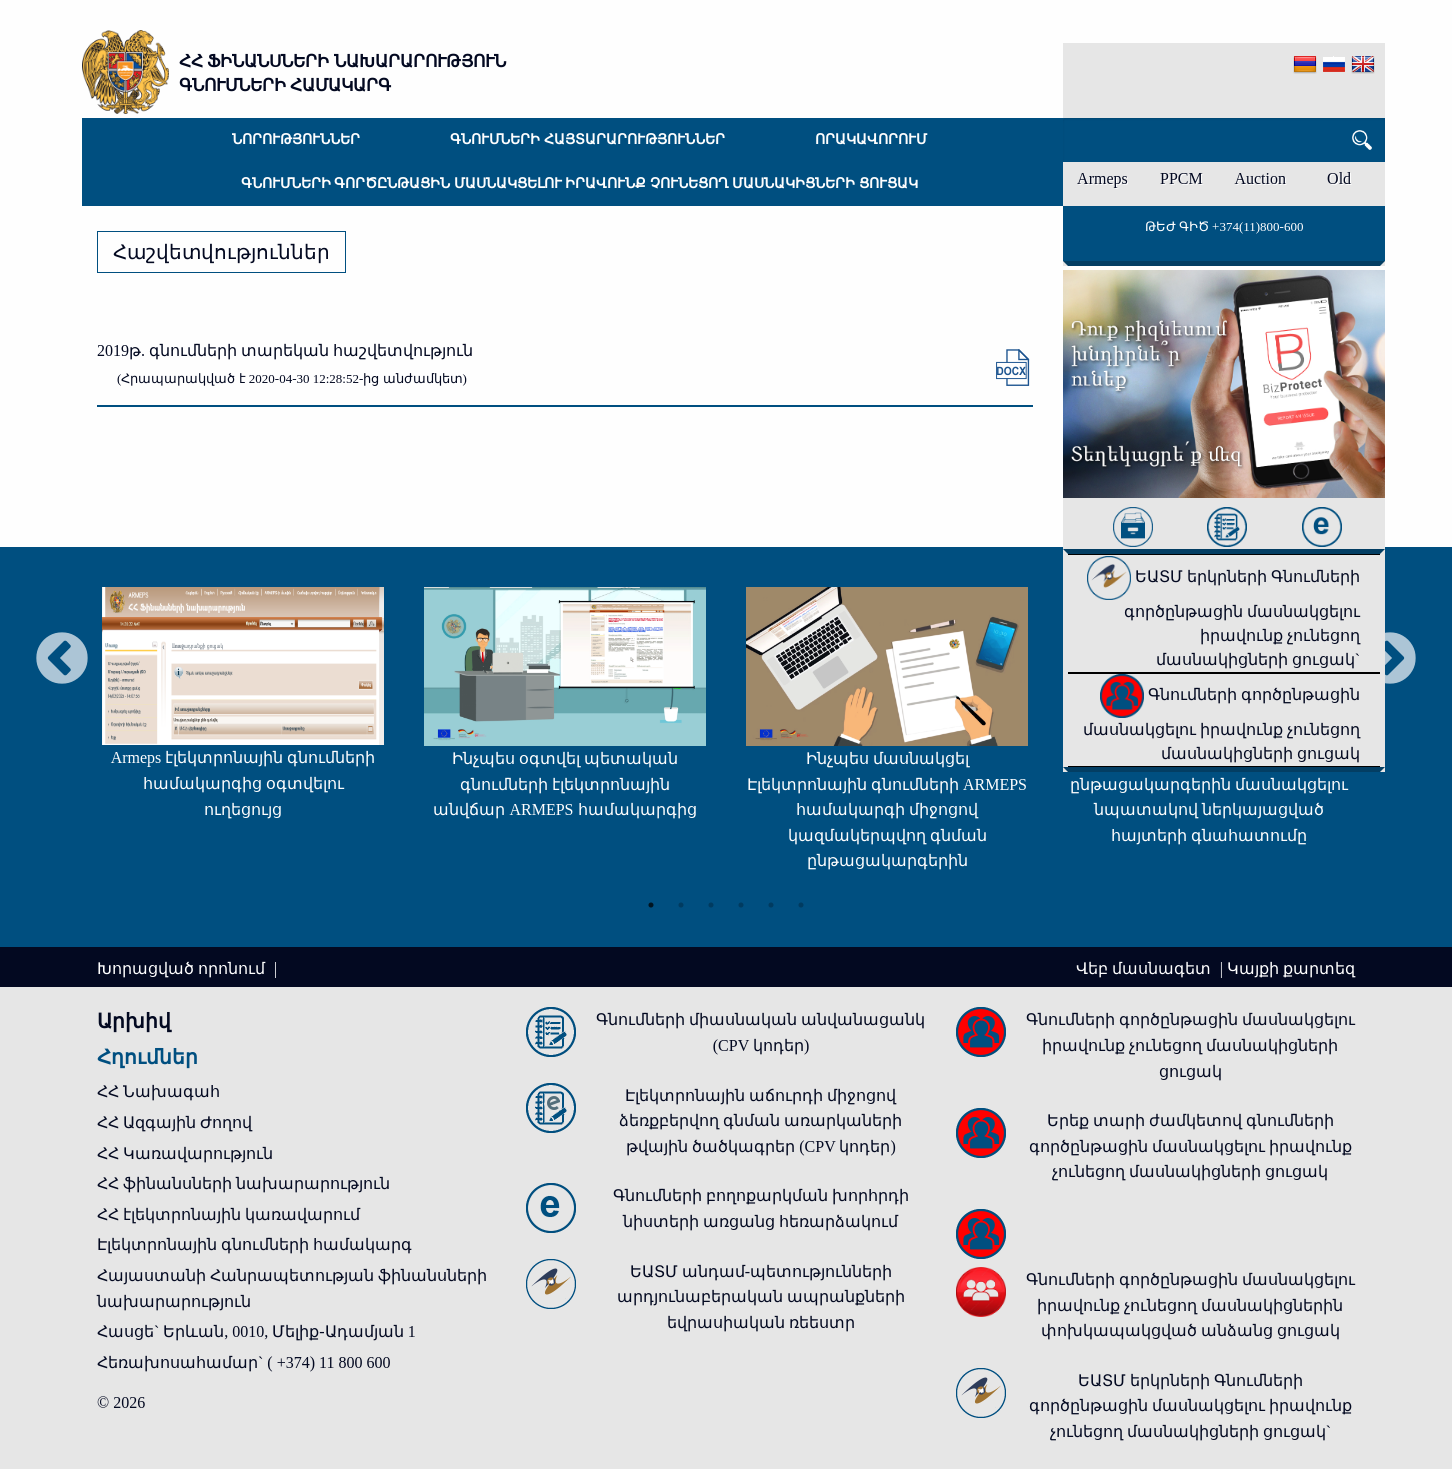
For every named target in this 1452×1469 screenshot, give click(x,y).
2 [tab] (681, 905)
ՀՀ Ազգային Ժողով (174, 1122)
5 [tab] (771, 905)
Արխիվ (134, 1021)
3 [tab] (711, 905)
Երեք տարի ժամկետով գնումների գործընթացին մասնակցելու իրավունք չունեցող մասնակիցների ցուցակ (1190, 1146)
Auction (1260, 178)
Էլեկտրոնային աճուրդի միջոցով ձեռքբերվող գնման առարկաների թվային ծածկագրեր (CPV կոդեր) (760, 1121)
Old (1339, 178)
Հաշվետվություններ (221, 252)
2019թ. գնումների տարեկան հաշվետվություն (285, 350)
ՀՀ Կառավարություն (185, 1153)
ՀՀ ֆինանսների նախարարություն (243, 1183)
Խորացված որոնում (183, 968)
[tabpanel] (243, 712)
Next (1390, 660)
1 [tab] (651, 905)
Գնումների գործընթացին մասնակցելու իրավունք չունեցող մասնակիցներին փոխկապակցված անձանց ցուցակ (1190, 1305)
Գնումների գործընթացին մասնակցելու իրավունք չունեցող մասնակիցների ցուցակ (579, 183)
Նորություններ (296, 139)
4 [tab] (741, 905)
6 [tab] (801, 905)
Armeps (1102, 178)
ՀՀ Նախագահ (158, 1091)
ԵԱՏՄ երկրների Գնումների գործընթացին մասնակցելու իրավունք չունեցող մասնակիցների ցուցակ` (1223, 618)
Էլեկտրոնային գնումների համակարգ (254, 1244)
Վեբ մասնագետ (1145, 968)
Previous (62, 660)
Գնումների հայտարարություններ (587, 139)
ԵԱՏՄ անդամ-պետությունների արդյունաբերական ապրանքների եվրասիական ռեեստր (761, 1297)
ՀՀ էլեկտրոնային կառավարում (228, 1214)
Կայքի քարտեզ (1291, 968)
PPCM (1181, 178)
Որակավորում (871, 139)
